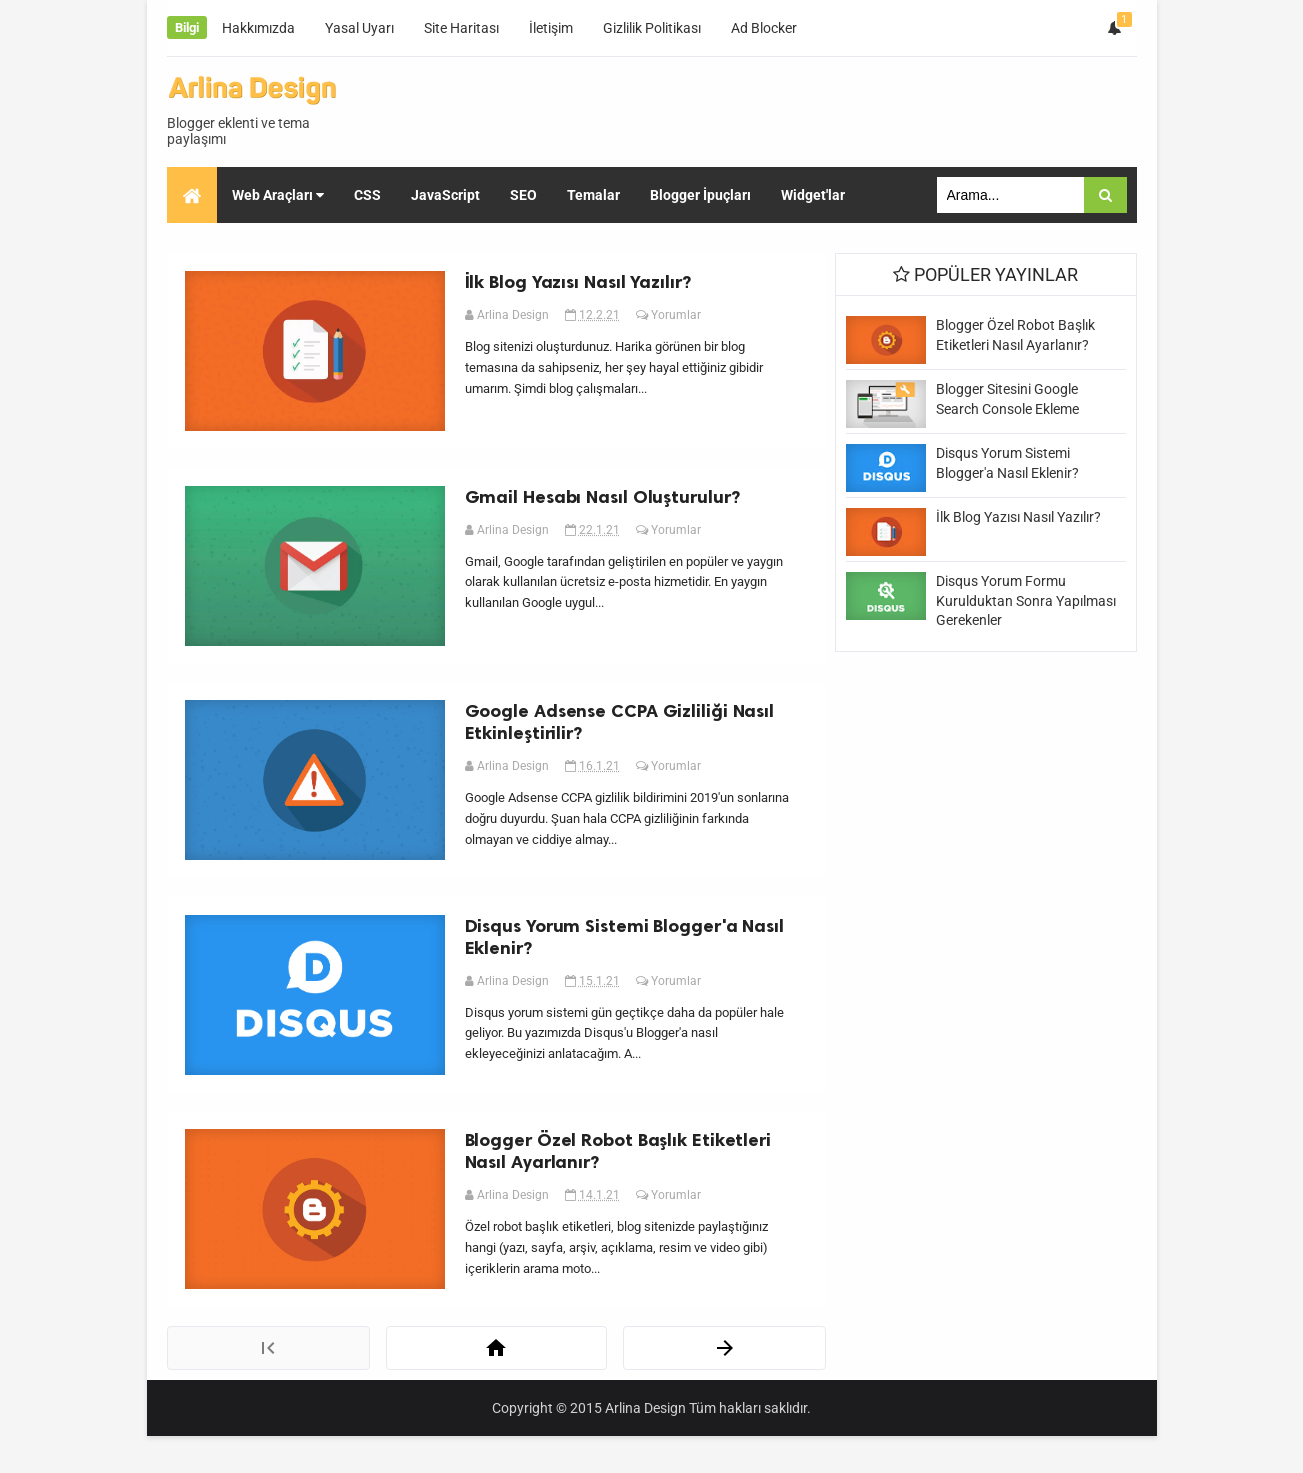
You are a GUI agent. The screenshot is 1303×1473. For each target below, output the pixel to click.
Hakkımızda (258, 28)
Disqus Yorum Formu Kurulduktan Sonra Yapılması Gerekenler (1026, 600)
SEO (205, 252)
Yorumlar (679, 318)
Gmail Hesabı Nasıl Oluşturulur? (605, 507)
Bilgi (187, 27)
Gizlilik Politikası (652, 28)
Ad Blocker (764, 28)
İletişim (551, 28)
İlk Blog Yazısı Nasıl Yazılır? (581, 285)
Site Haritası (461, 28)
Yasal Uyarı (359, 28)
